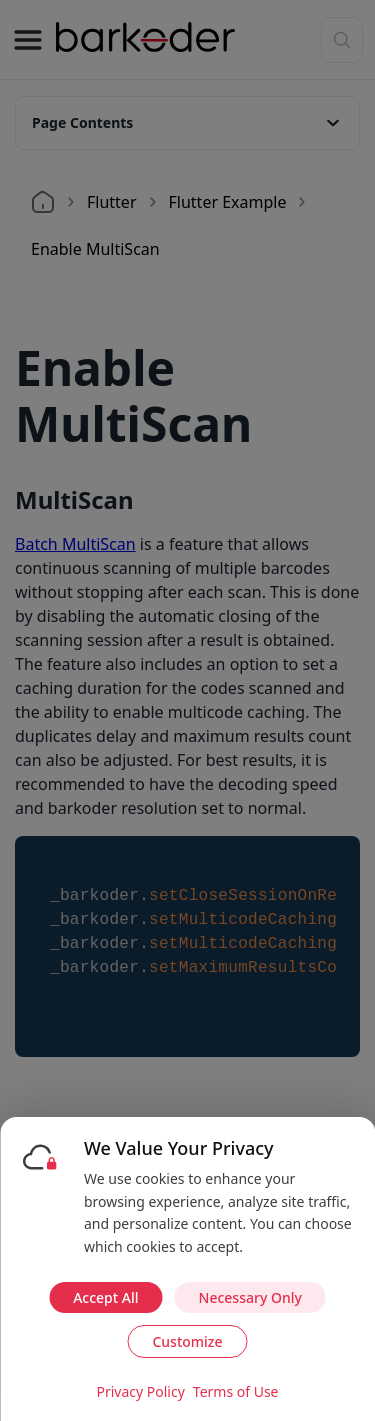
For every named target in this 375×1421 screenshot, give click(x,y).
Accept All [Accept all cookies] (105, 1297)
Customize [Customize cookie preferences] (187, 1341)
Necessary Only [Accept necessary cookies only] (250, 1297)
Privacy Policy (140, 1391)
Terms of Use (236, 1391)
